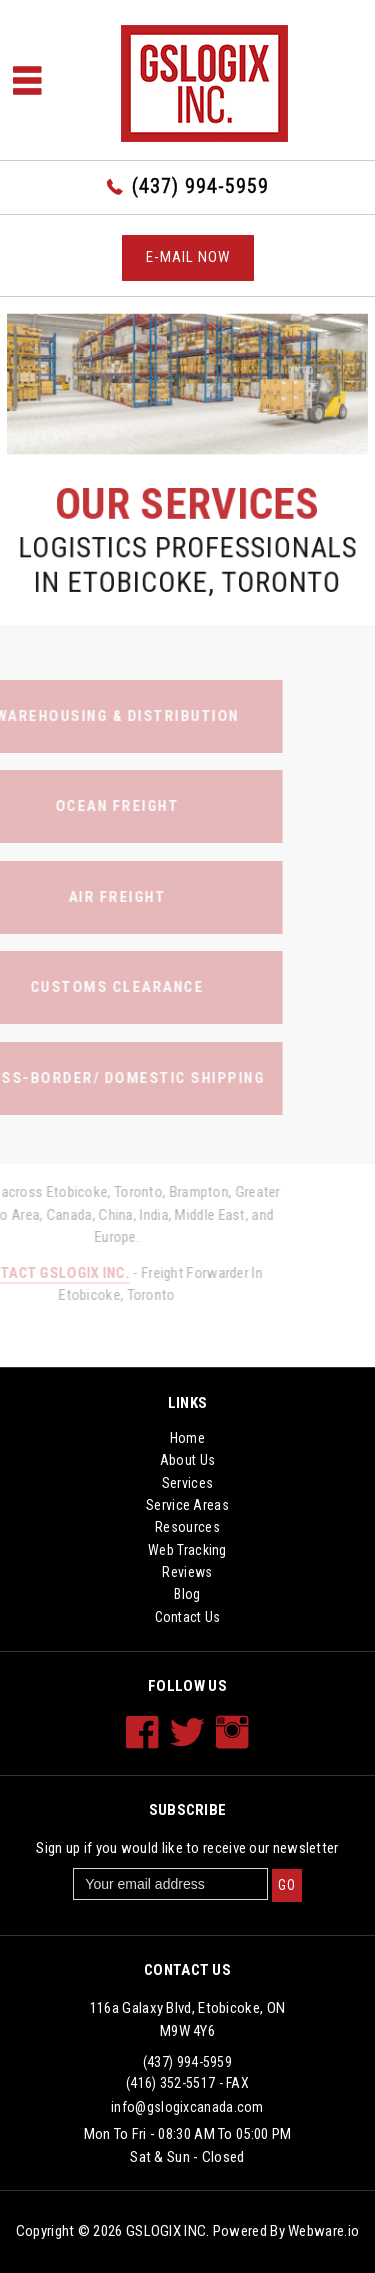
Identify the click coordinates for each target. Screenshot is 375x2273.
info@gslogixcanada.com (187, 2107)
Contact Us (188, 1617)
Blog (187, 1594)
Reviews (187, 1572)
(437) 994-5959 (200, 186)
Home (187, 1438)
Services (187, 1483)
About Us (187, 1460)
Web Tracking (187, 1550)
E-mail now (188, 257)
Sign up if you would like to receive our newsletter (187, 1848)
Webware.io (323, 2231)
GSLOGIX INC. (168, 2231)
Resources (187, 1527)
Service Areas (187, 1505)
